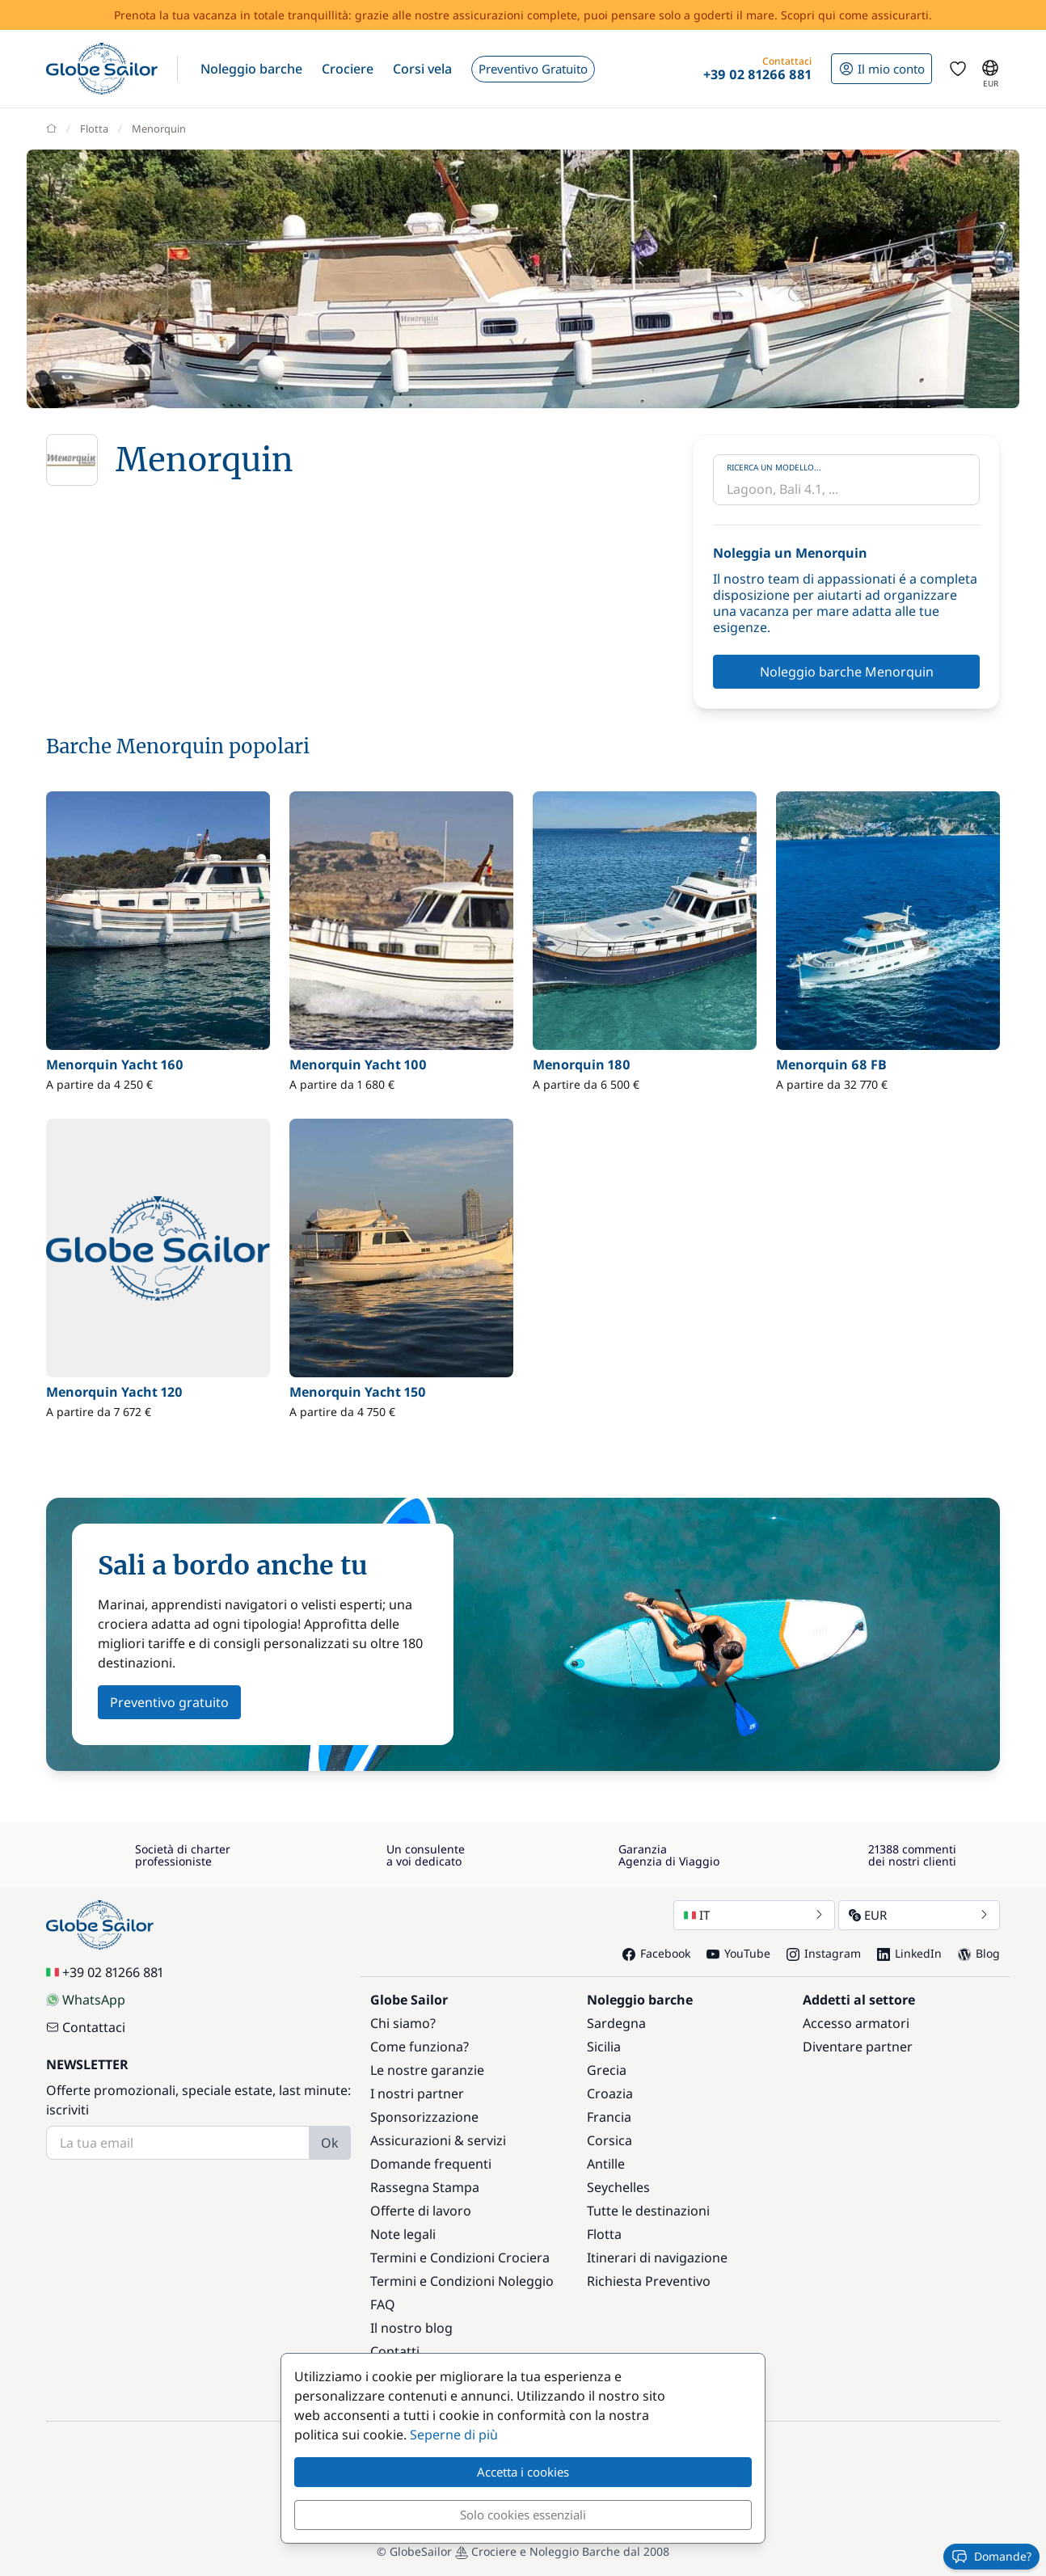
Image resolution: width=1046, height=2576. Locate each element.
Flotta (604, 2234)
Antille (606, 2164)
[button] (251, 69)
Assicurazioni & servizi (438, 2140)
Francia (609, 2117)
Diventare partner (858, 2046)
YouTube (738, 1953)
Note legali (403, 2234)
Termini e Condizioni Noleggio (462, 2281)
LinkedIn (909, 1953)
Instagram (824, 1953)
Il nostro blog (411, 2328)
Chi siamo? (403, 2023)
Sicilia (604, 2046)
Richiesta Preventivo (649, 2281)
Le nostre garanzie (427, 2070)
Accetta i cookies (523, 2472)
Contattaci (85, 2027)
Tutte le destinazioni (648, 2211)
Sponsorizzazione (424, 2117)
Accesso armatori (856, 2023)
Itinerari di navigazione (657, 2257)
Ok (330, 2143)
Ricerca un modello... (774, 467)
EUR (919, 1915)
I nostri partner (417, 2093)
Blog (979, 1953)
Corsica (609, 2140)
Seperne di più (454, 2434)
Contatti (395, 2351)
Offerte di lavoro (420, 2211)
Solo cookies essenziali (523, 2514)
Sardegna (616, 2023)
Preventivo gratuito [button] (169, 1702)
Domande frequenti (430, 2164)
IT (754, 1915)
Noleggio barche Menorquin (847, 672)
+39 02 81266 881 (104, 1972)
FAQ (382, 2304)
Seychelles (618, 2187)
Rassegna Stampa (424, 2187)
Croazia (610, 2093)
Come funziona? (419, 2046)
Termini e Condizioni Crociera (460, 2257)
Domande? (991, 2557)
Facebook (656, 1953)
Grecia (606, 2070)
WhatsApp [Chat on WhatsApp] (85, 2000)
